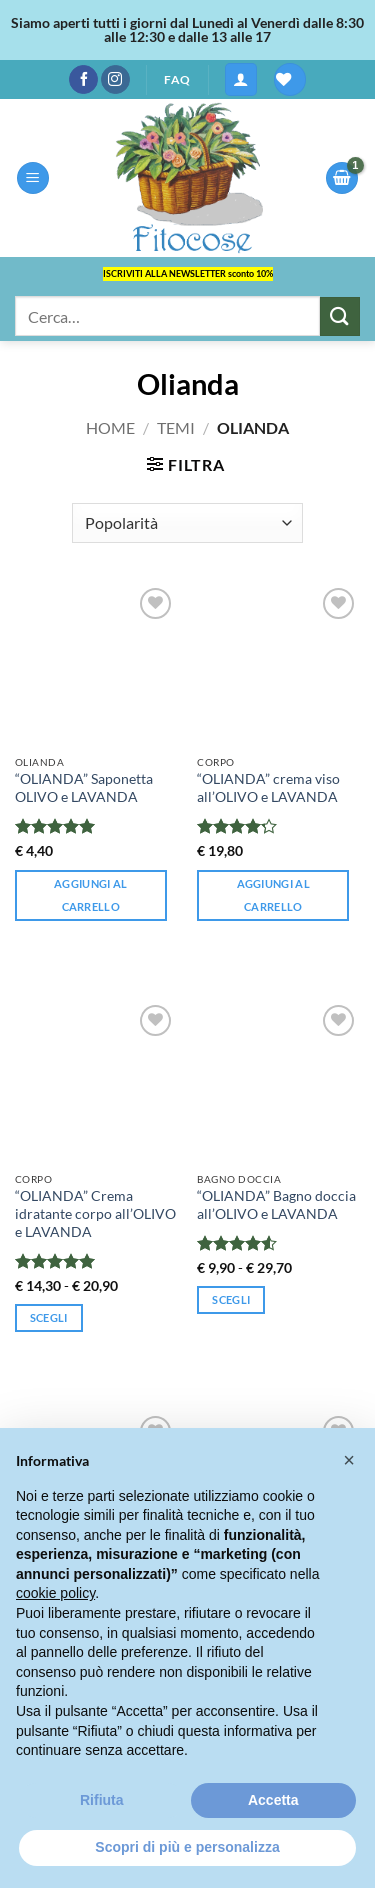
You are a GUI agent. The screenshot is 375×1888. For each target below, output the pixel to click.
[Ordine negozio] (187, 523)
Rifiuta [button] (102, 1800)
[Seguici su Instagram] (115, 80)
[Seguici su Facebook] (83, 80)
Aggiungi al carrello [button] (91, 895)
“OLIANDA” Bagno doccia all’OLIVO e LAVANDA (276, 1205)
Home (110, 427)
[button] (241, 79)
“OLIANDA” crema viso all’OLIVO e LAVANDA (268, 788)
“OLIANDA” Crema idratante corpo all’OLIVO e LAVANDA (95, 1213)
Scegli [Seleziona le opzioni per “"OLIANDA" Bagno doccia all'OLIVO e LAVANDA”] (231, 1299)
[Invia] (340, 316)
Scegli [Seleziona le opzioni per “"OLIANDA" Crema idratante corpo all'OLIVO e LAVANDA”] (49, 1317)
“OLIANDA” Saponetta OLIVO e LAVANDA (84, 788)
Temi (176, 427)
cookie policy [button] (55, 1593)
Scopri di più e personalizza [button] (187, 1847)
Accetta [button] (273, 1800)
